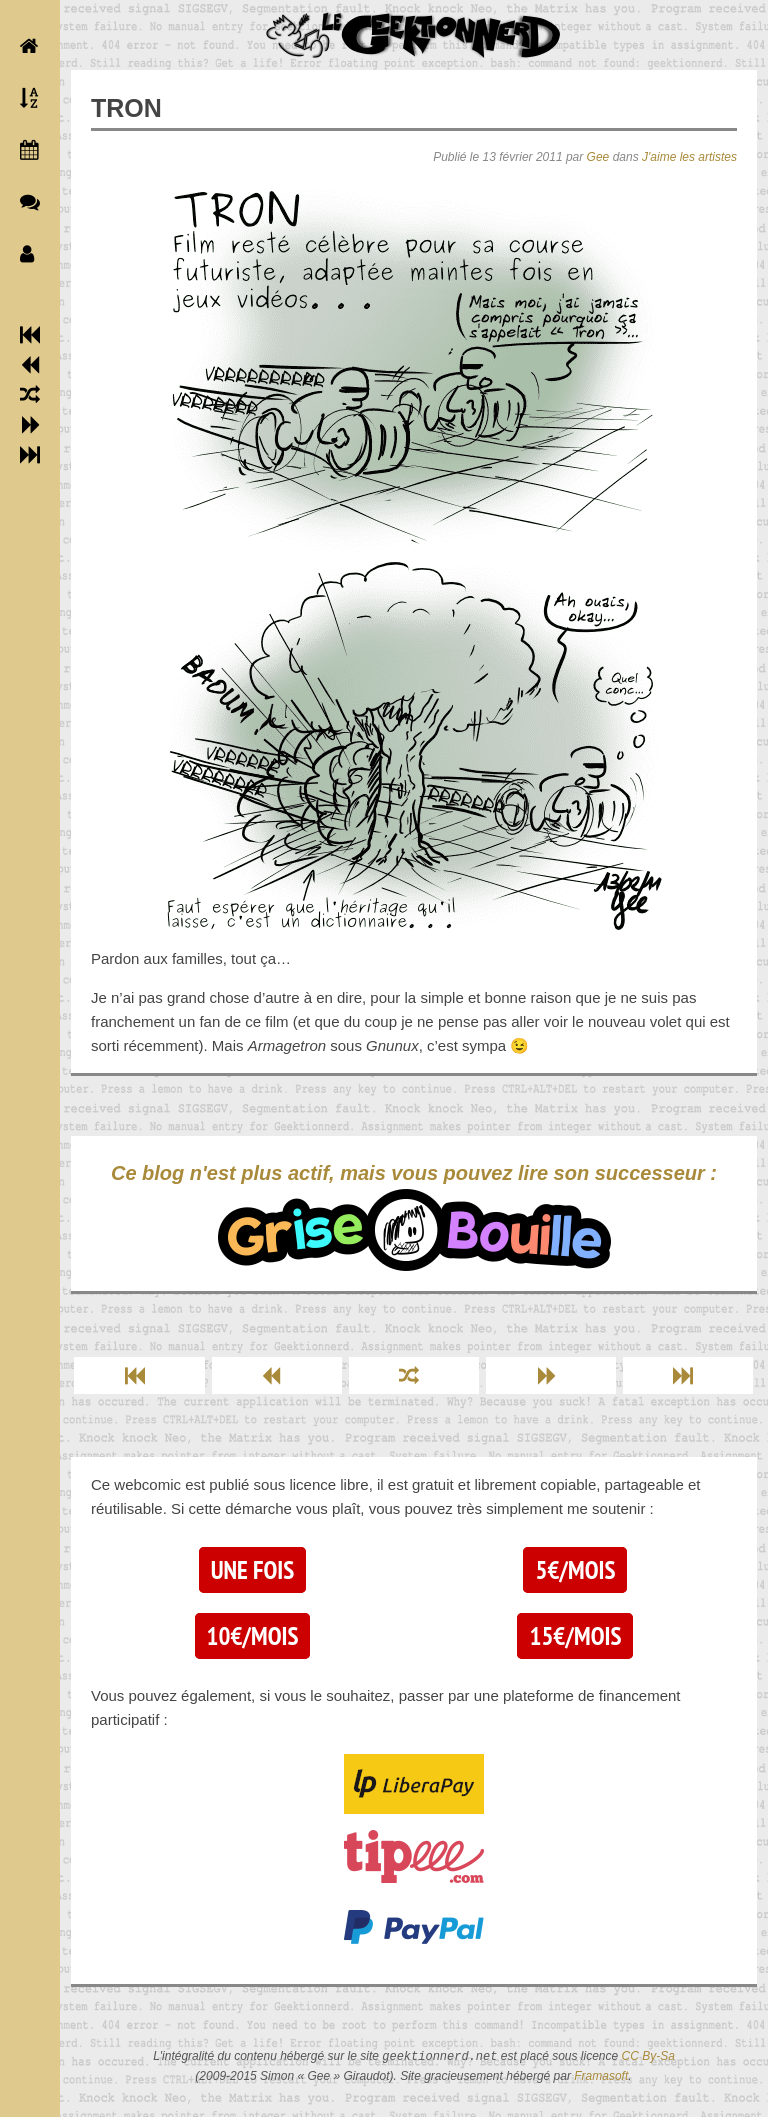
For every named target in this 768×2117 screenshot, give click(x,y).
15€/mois (575, 1636)
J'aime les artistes (689, 157)
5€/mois (575, 1570)
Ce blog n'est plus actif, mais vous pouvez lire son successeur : (414, 1216)
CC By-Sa (648, 2057)
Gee (598, 157)
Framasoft (601, 2076)
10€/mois (253, 1636)
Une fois (252, 1570)
